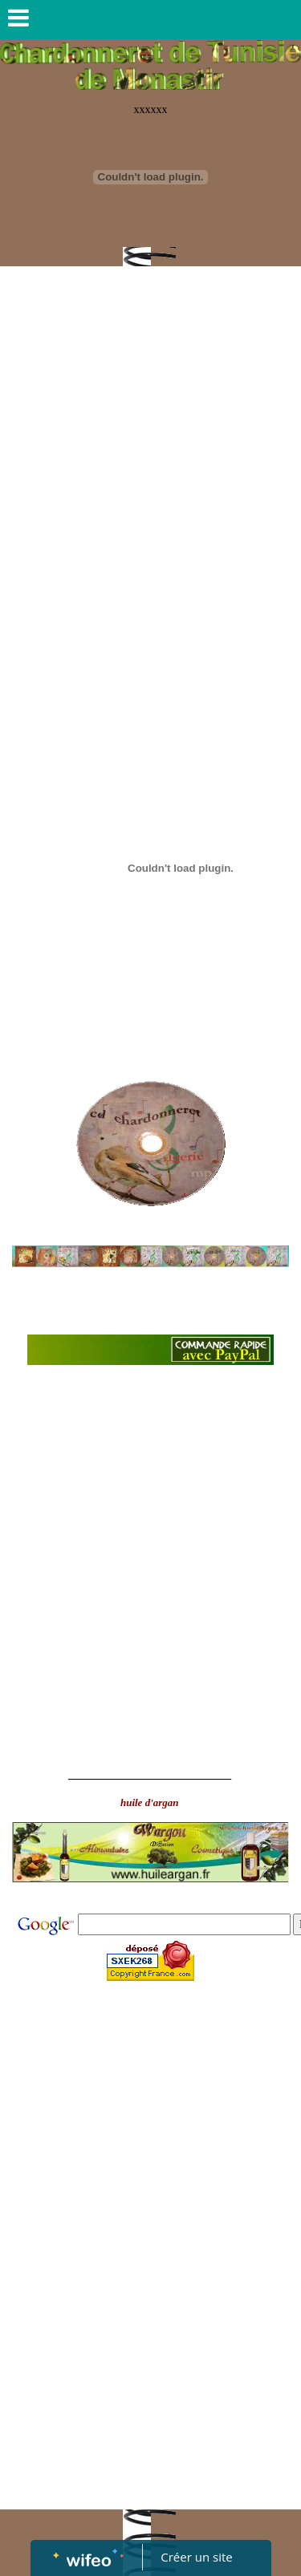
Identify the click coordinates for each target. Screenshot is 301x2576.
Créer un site (196, 2557)
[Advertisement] (150, 460)
